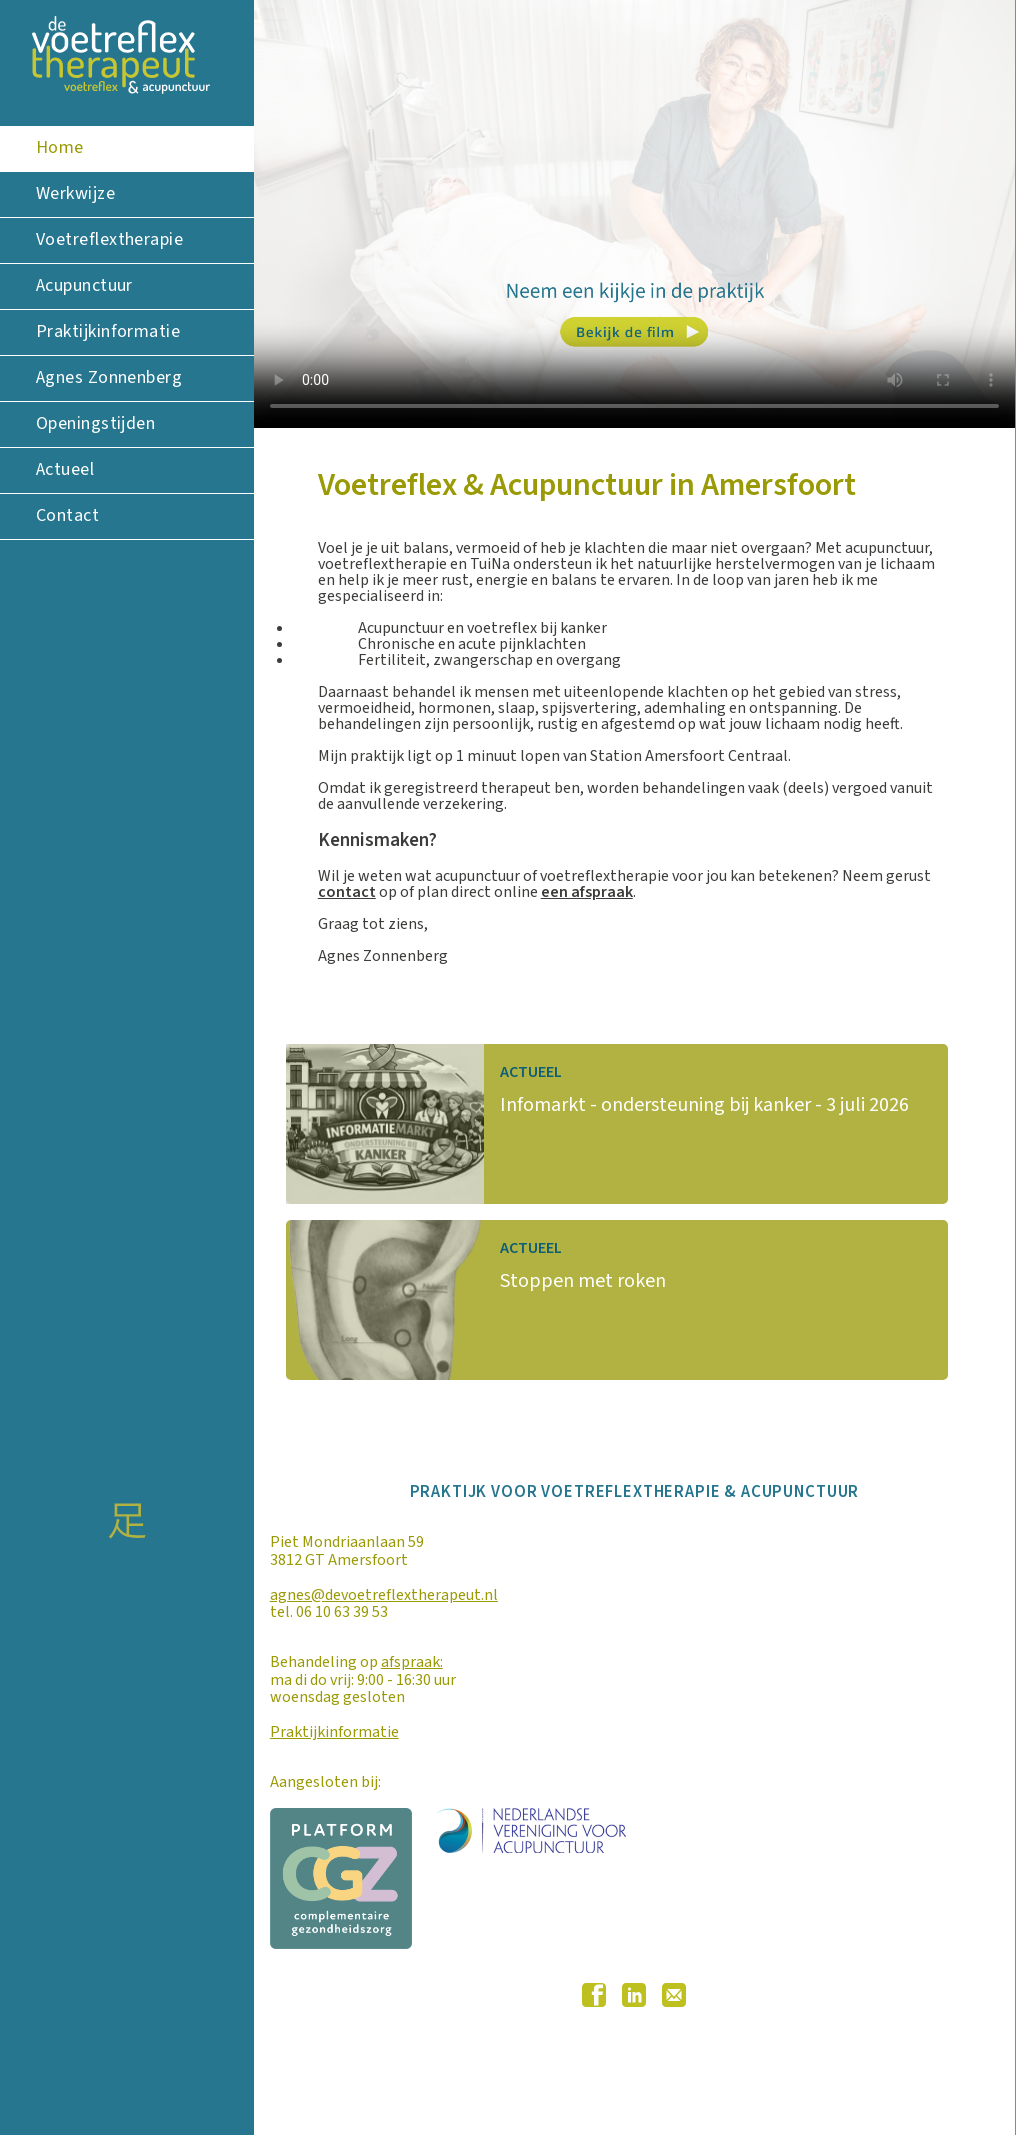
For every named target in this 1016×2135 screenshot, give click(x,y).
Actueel (65, 469)
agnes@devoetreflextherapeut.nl (384, 1595)
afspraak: (412, 1662)
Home (60, 147)
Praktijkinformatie (108, 331)
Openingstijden (95, 423)
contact (347, 892)
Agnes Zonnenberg (109, 377)
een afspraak (587, 892)
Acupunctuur (84, 285)
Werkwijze (75, 193)
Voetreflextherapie (109, 239)
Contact (67, 515)
